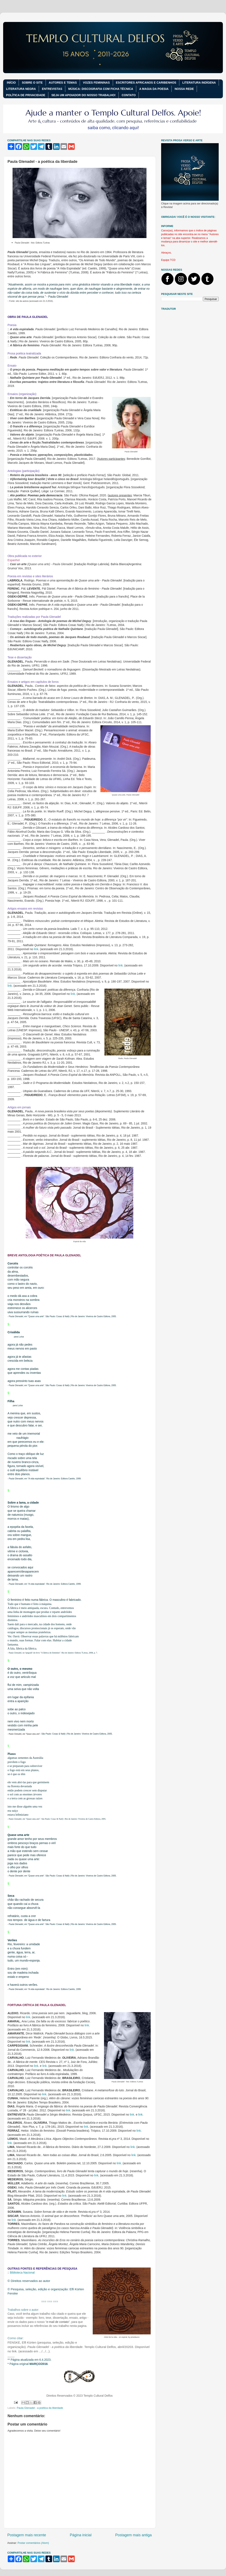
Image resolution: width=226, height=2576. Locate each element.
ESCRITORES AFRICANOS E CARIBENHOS (146, 82)
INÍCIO (11, 82)
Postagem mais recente (26, 2535)
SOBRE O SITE (32, 82)
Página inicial (80, 2535)
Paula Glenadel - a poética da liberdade (40, 2407)
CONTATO (129, 95)
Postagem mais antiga (133, 2535)
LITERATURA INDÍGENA (199, 82)
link (36, 949)
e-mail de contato (57, 2322)
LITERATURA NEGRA (21, 88)
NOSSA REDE (184, 88)
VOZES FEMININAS (96, 82)
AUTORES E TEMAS (63, 82)
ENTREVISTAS (52, 88)
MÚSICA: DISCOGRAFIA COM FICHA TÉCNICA (100, 88)
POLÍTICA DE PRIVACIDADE (25, 95)
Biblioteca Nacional (22, 2272)
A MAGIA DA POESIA (153, 88)
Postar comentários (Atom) (33, 2543)
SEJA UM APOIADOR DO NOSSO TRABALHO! (83, 95)
